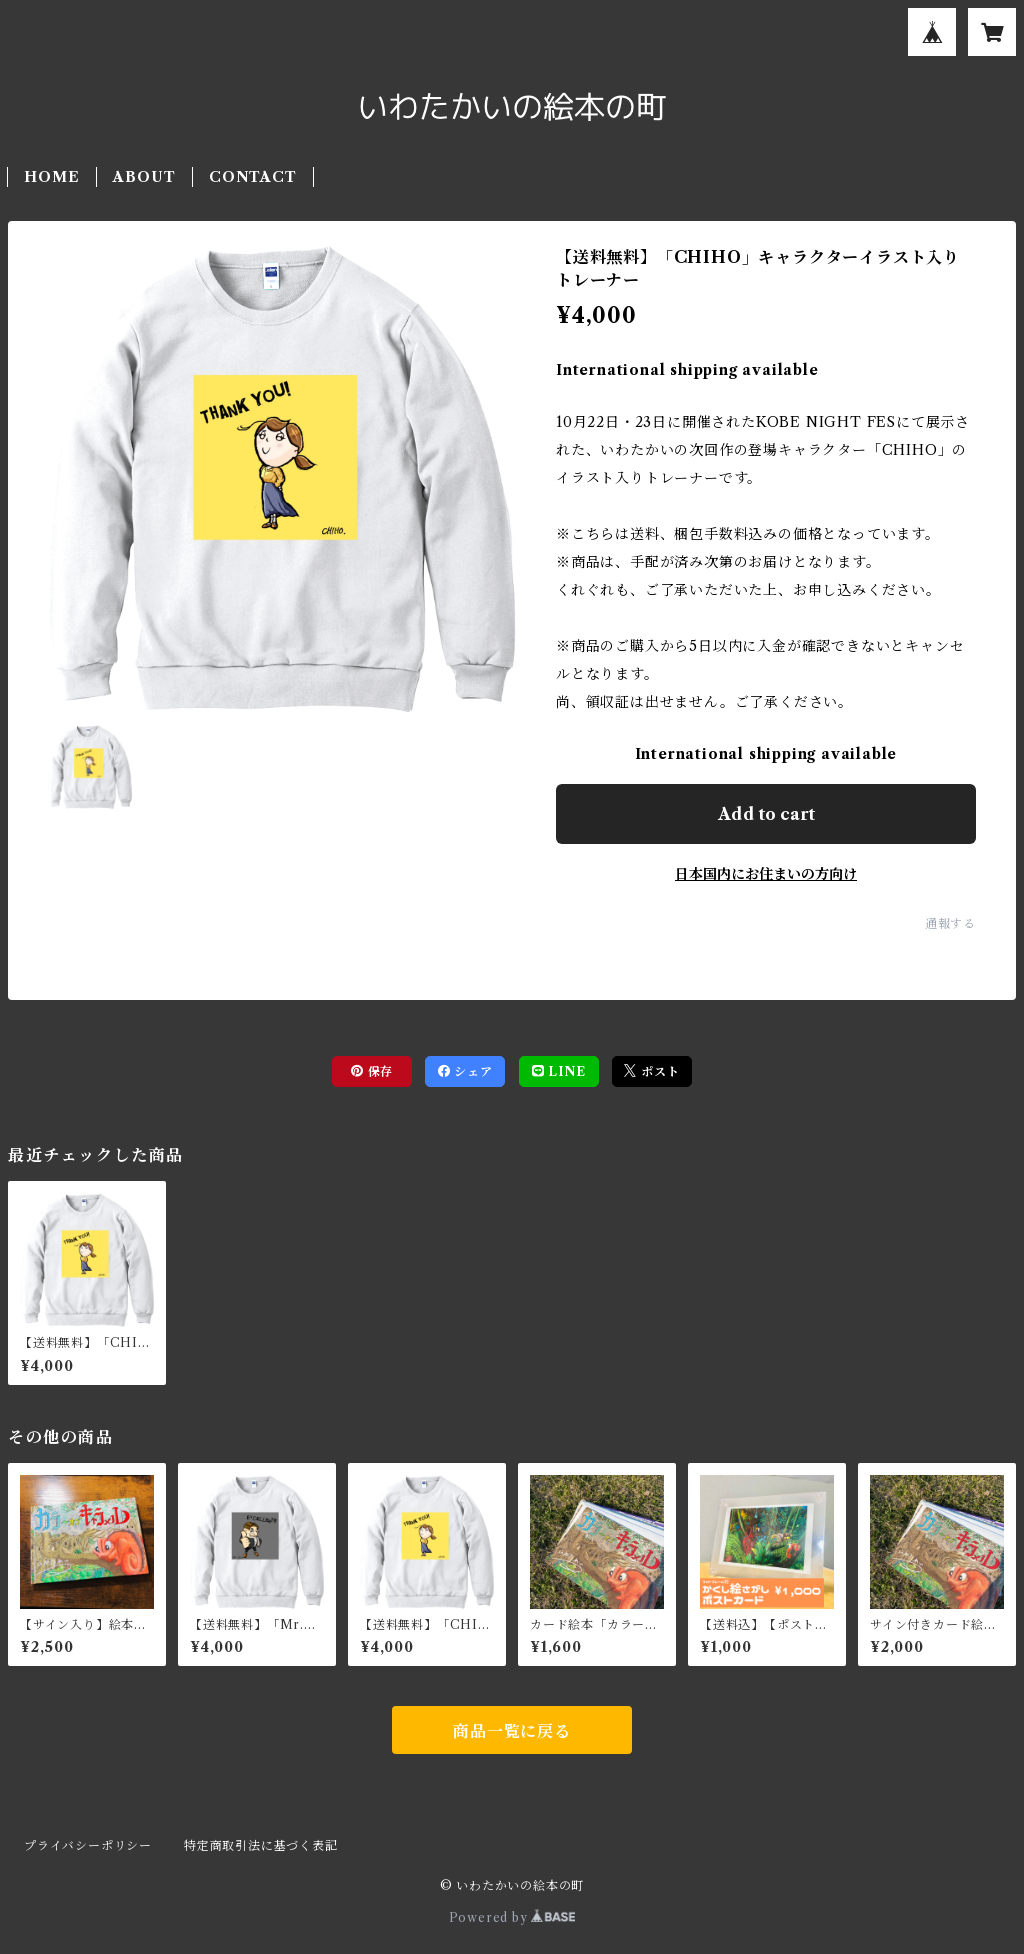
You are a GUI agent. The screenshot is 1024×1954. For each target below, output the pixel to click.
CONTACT (253, 177)
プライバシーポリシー (88, 1845)
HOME (51, 177)
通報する (950, 923)
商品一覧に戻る (512, 1731)
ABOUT (144, 177)
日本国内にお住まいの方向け (766, 874)
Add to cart (766, 814)
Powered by (512, 1917)
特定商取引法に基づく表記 (261, 1845)
